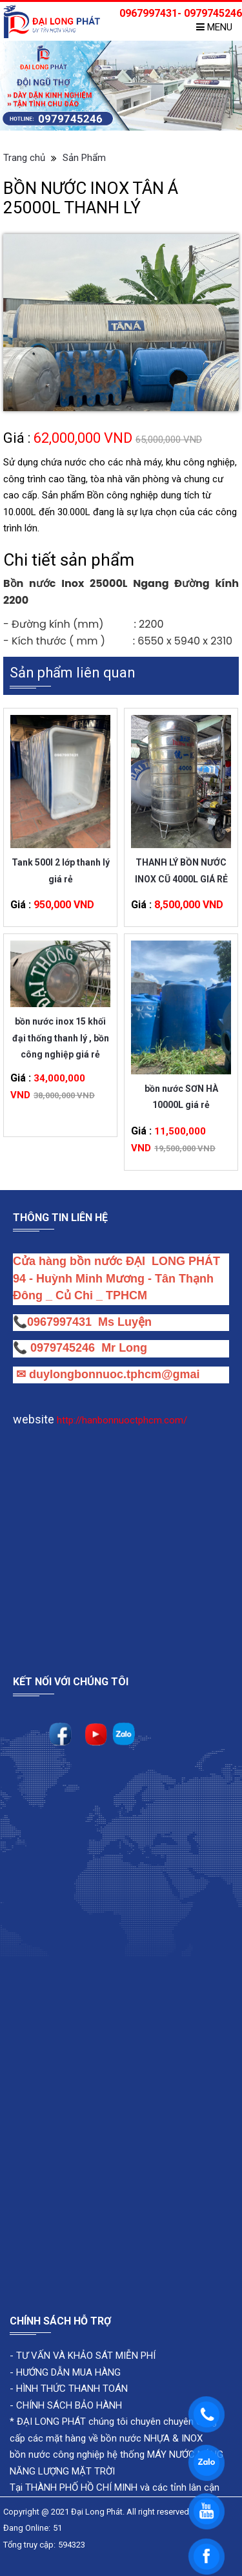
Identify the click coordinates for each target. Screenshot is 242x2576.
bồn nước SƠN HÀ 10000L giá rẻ (181, 1096)
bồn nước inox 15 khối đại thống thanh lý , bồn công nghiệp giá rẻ (60, 1029)
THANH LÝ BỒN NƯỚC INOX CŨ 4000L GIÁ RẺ (181, 870)
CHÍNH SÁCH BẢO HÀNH (69, 2405)
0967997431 (59, 1321)
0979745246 (65, 1347)
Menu (214, 27)
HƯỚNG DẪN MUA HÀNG (67, 2372)
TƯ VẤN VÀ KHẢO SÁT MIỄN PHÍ (86, 2355)
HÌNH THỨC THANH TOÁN (71, 2388)
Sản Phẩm (84, 158)
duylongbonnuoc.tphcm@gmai (113, 1374)
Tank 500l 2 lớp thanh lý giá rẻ (61, 870)
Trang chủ (24, 158)
